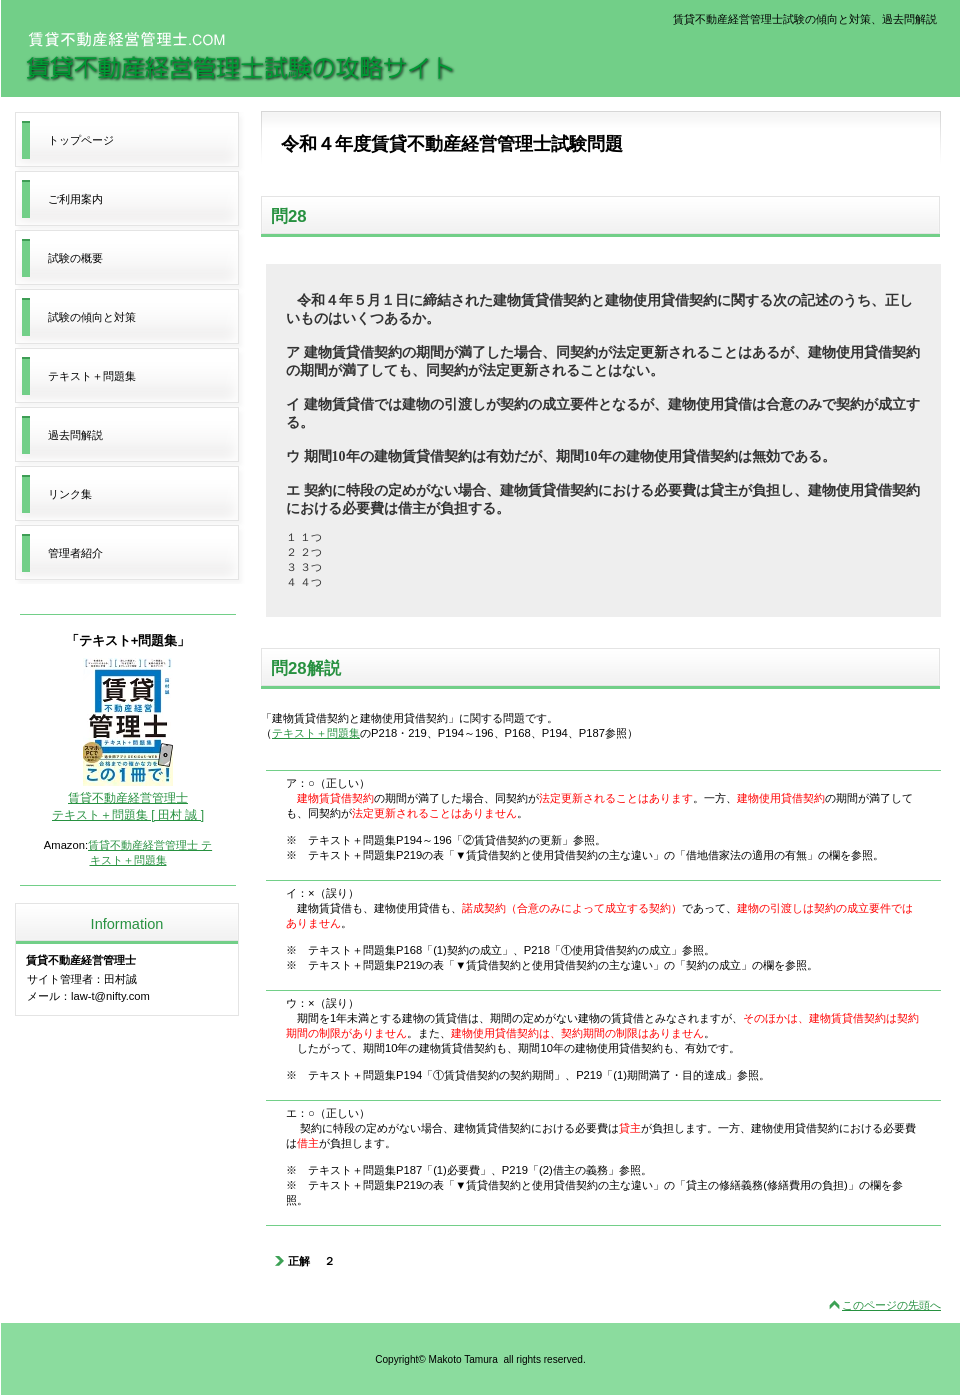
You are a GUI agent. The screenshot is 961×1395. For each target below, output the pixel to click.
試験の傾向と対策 (92, 317)
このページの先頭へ (891, 1305)
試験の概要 (75, 258)
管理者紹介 (75, 553)
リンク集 (70, 494)
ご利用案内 (75, 199)
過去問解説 (75, 435)
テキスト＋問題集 (316, 733)
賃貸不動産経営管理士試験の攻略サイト (240, 57)
